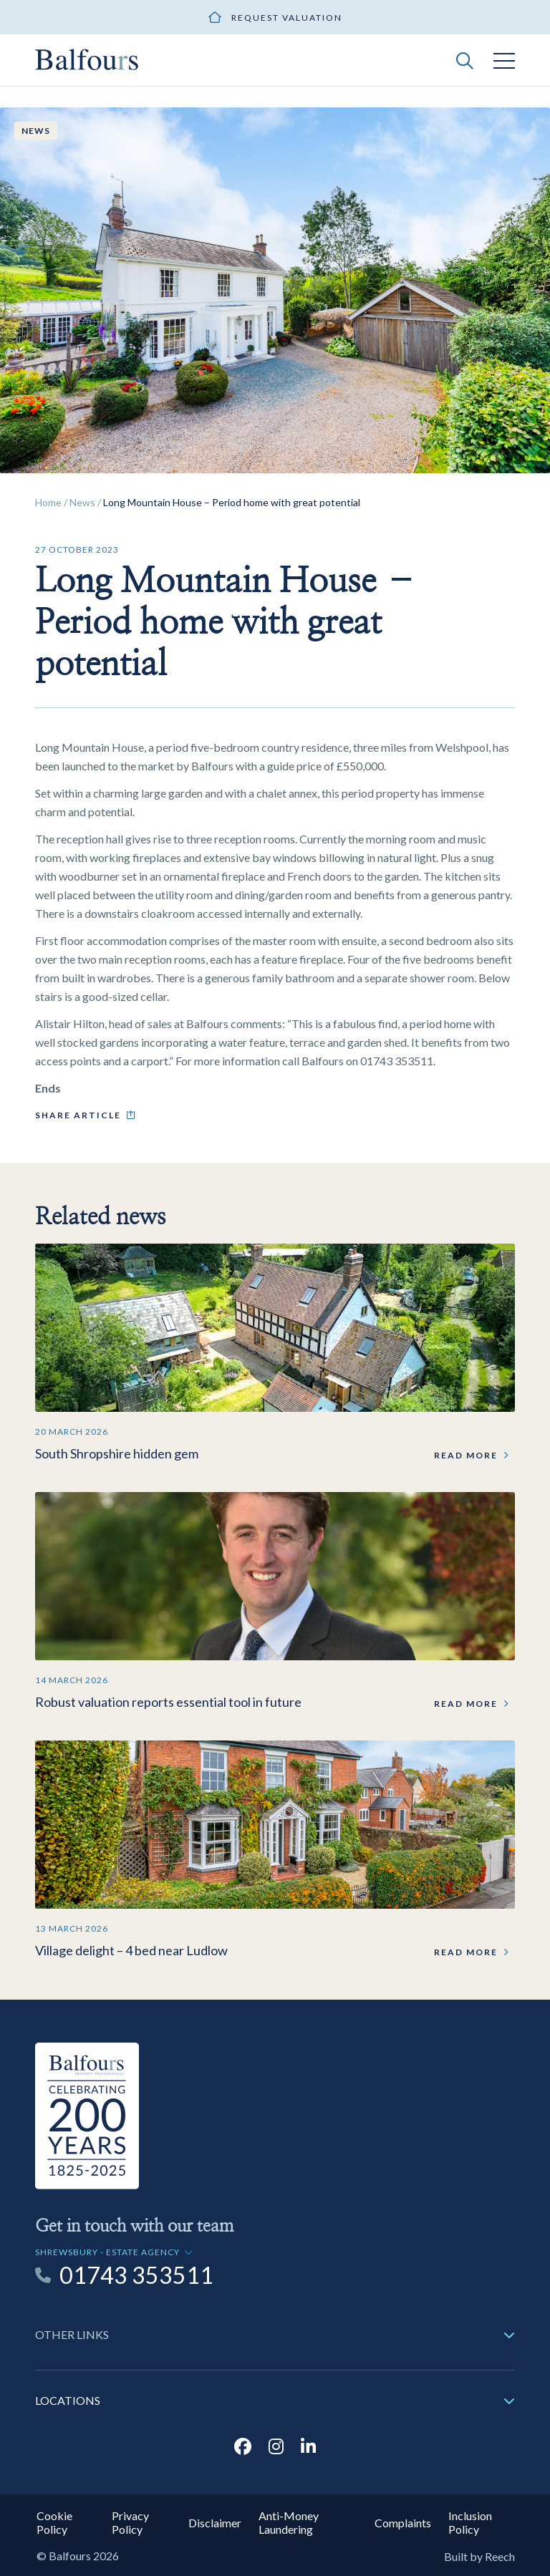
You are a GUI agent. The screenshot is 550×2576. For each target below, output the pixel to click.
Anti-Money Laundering (289, 2522)
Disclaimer (214, 2522)
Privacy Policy (130, 2522)
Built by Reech (479, 2556)
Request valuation (286, 17)
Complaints (403, 2522)
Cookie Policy (54, 2522)
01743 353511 (136, 2275)
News (82, 502)
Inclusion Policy (470, 2522)
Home (48, 502)
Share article (78, 1115)
